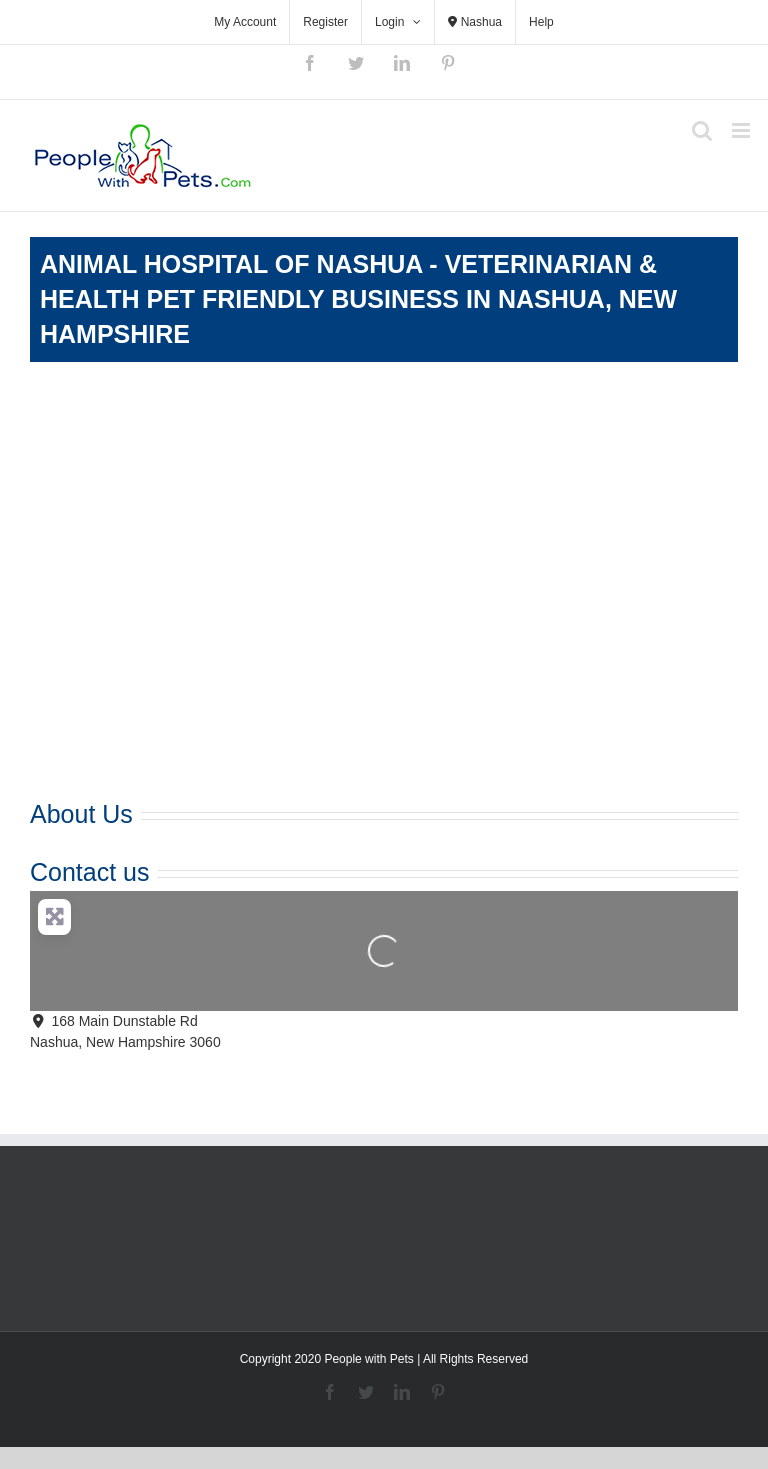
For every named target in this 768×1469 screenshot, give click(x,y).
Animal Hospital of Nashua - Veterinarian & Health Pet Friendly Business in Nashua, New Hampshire (358, 299)
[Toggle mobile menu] (742, 130)
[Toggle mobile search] (702, 130)
